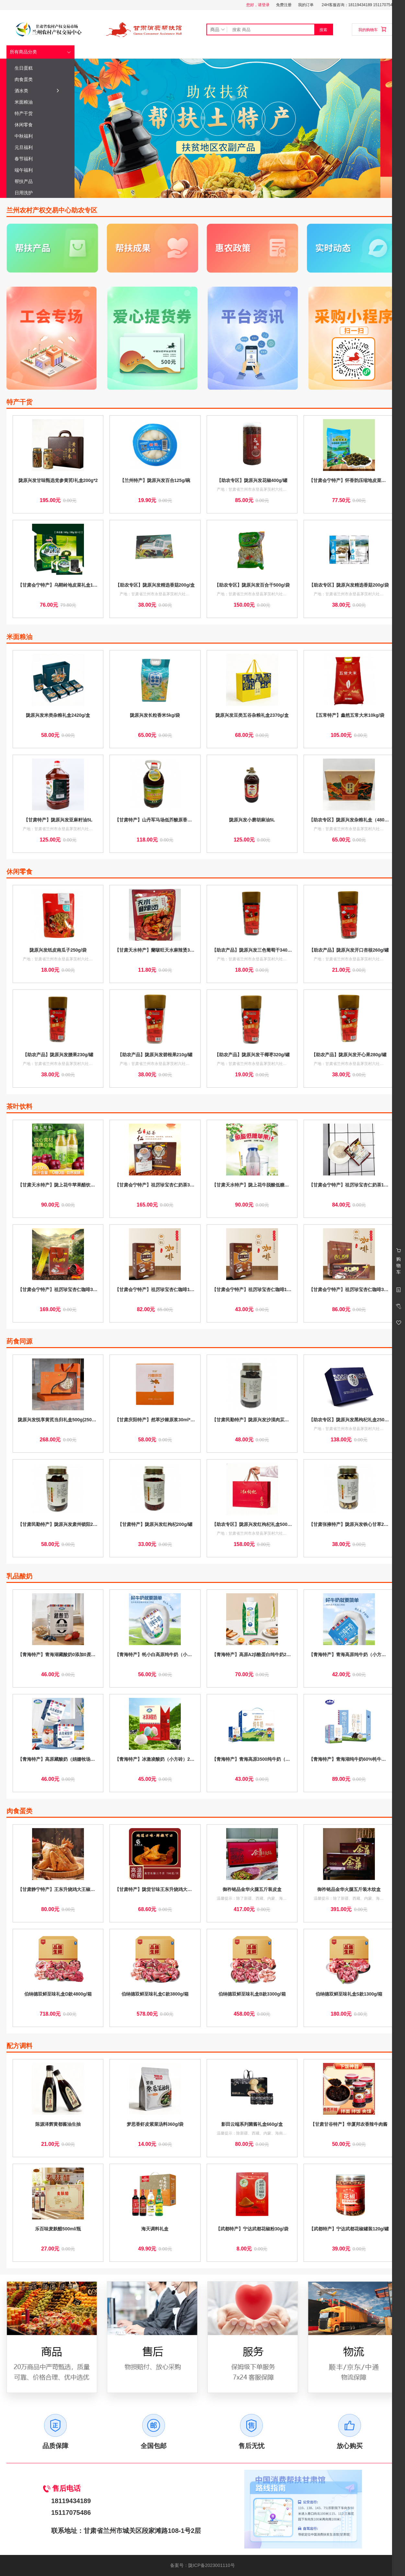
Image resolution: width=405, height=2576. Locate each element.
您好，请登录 (258, 5)
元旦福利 (39, 147)
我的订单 (306, 5)
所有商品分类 (23, 51)
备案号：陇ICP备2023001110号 (202, 2565)
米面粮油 (39, 102)
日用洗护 (39, 192)
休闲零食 (39, 124)
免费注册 (284, 5)
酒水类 (37, 90)
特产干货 (39, 113)
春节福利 (39, 158)
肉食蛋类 (39, 79)
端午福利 (39, 170)
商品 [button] (217, 29)
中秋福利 (39, 136)
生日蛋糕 (39, 68)
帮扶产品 (39, 181)
